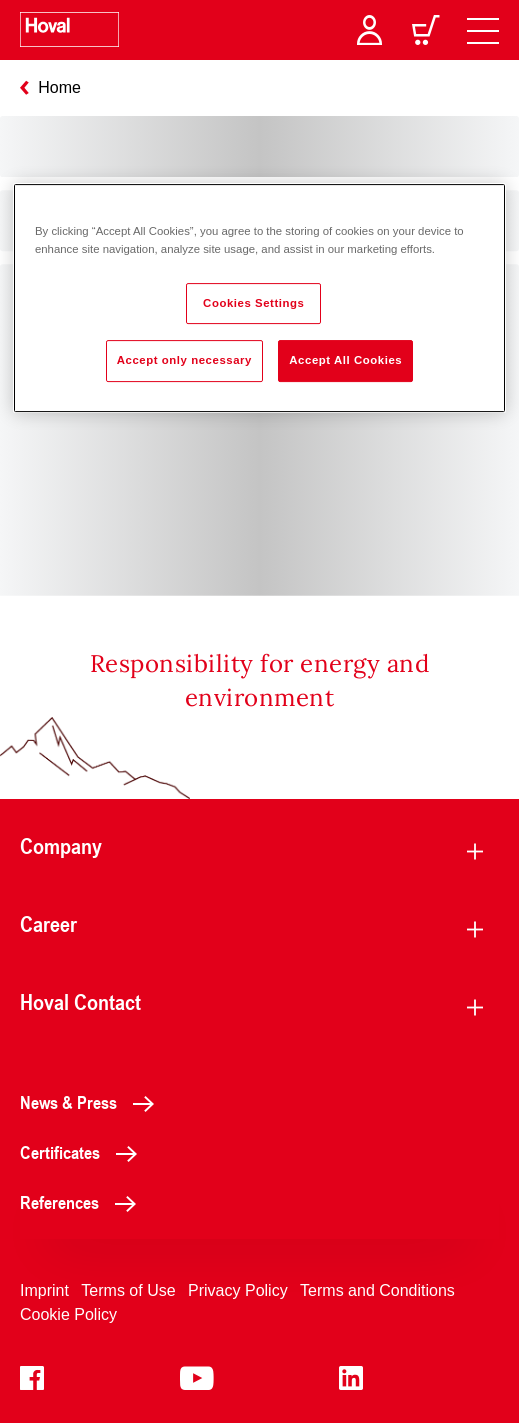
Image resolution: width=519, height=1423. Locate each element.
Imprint (44, 1290)
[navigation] (483, 30)
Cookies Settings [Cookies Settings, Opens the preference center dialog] (253, 303)
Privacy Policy (238, 1290)
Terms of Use (128, 1290)
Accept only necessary (184, 361)
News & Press (92, 1102)
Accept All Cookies (345, 361)
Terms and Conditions (377, 1290)
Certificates (84, 1152)
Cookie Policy (68, 1314)
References (83, 1202)
